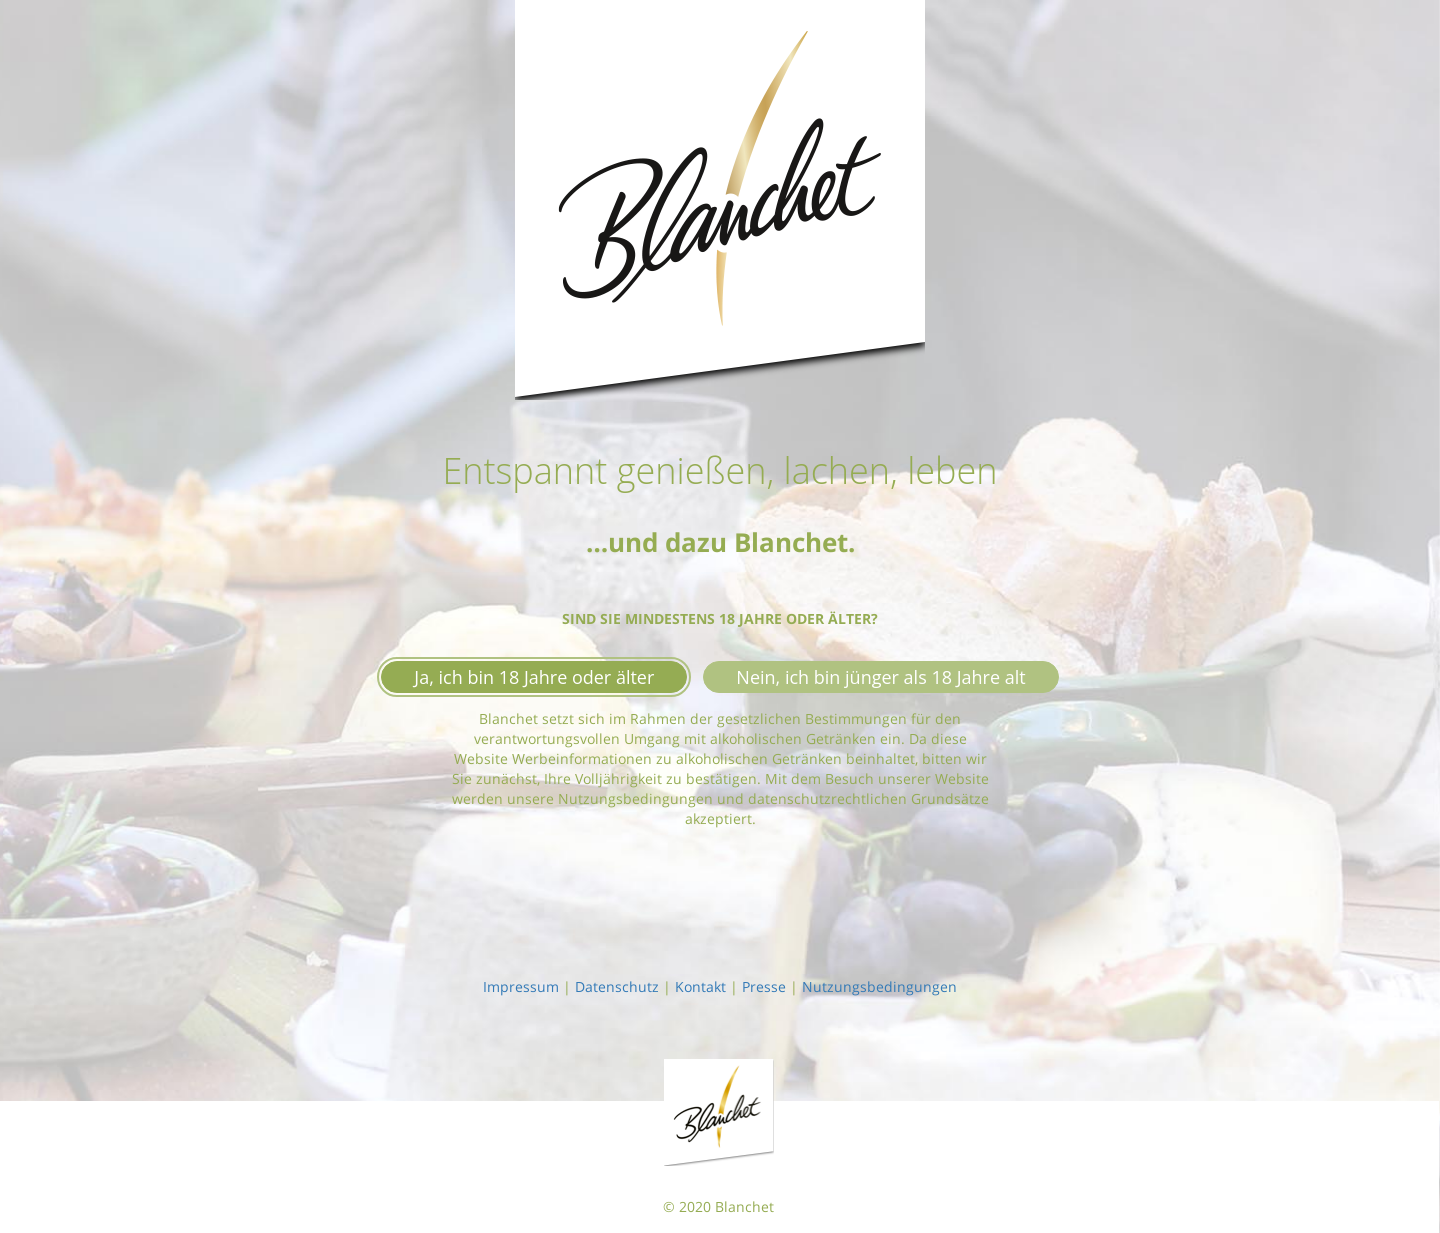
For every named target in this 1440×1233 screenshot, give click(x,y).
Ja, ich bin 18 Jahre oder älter (534, 677)
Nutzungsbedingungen (879, 986)
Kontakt (700, 986)
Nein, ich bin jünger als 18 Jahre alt (880, 677)
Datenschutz (617, 986)
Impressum (521, 986)
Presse (764, 986)
